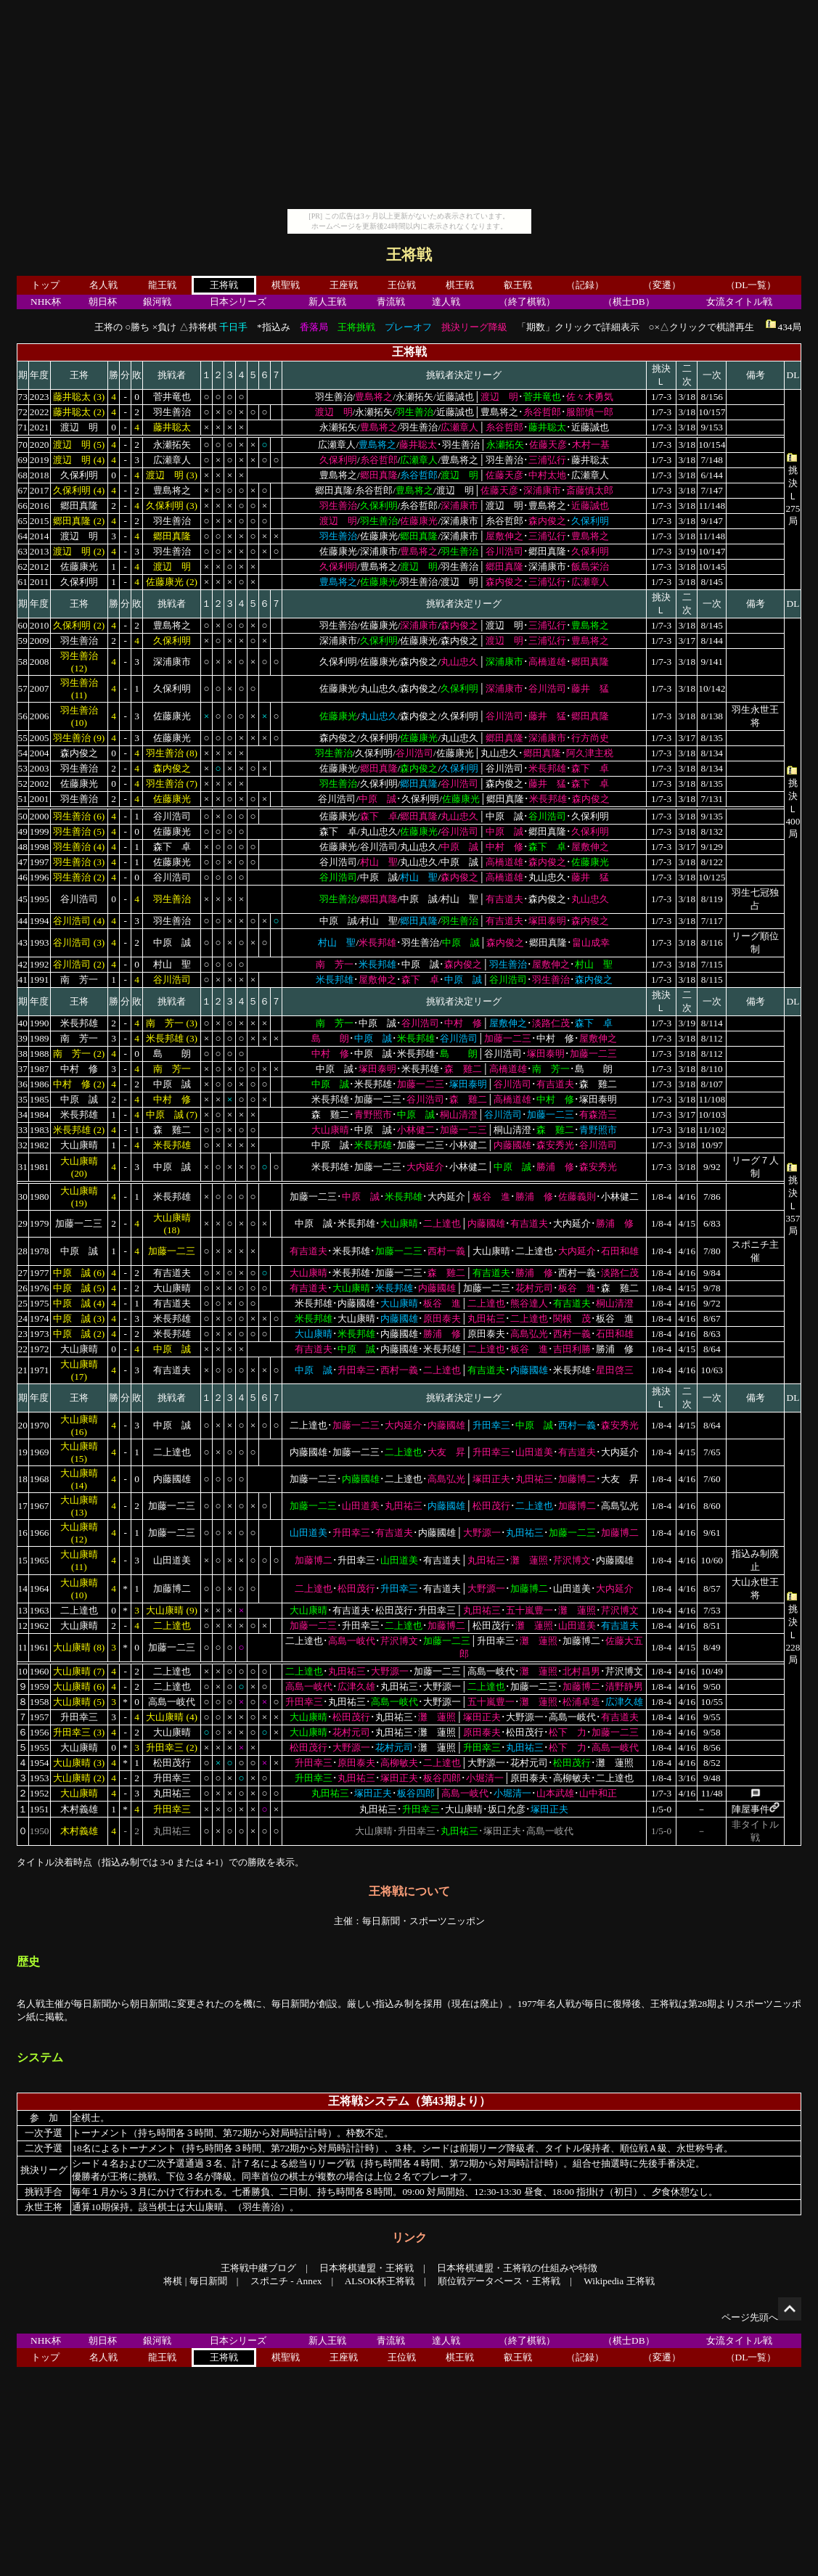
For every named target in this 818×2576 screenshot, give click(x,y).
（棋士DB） (629, 301)
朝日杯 (103, 301)
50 (23, 816)
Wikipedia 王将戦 (619, 2281)
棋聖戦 (285, 284)
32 (23, 1145)
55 (23, 737)
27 (23, 1272)
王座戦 (344, 284)
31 (23, 1166)
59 (23, 640)
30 (23, 1196)
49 (23, 831)
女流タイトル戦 (739, 301)
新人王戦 (327, 301)
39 (23, 1038)
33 (23, 1129)
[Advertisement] (409, 107)
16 (23, 1532)
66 (23, 505)
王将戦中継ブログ (258, 2267)
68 (23, 475)
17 (23, 1505)
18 (23, 1478)
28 (23, 1251)
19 (23, 1452)
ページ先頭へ (761, 2317)
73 (23, 396)
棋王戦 (460, 284)
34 (23, 1114)
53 (23, 768)
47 (23, 861)
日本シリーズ (238, 301)
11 (23, 1647)
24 (23, 1318)
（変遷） (662, 284)
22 (23, 1349)
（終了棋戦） (527, 301)
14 (23, 1588)
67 (23, 490)
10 (23, 1671)
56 (23, 716)
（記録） (585, 284)
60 (23, 625)
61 (23, 581)
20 (23, 1425)
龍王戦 (162, 284)
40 (23, 1023)
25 (23, 1303)
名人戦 (103, 284)
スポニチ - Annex (286, 2281)
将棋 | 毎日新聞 (194, 2281)
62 (23, 566)
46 (23, 877)
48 (23, 846)
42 (23, 964)
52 (23, 783)
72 (23, 411)
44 (23, 920)
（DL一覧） (751, 284)
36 (23, 1084)
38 (23, 1053)
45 (23, 899)
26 (23, 1288)
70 (23, 444)
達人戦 (446, 301)
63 (23, 551)
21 (23, 1370)
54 (23, 753)
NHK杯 (45, 301)
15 (23, 1560)
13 (23, 1610)
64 (23, 536)
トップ (45, 284)
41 (23, 979)
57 (23, 688)
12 (23, 1625)
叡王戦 (518, 284)
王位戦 (402, 284)
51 (23, 798)
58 (23, 661)
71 (23, 427)
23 (23, 1333)
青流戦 (391, 301)
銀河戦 (157, 301)
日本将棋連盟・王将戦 (366, 2267)
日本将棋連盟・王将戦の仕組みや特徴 (517, 2267)
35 (23, 1099)
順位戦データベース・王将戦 (499, 2281)
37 (23, 1068)
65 (23, 520)
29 (23, 1223)
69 (23, 459)
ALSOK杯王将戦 (379, 2281)
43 (23, 942)
